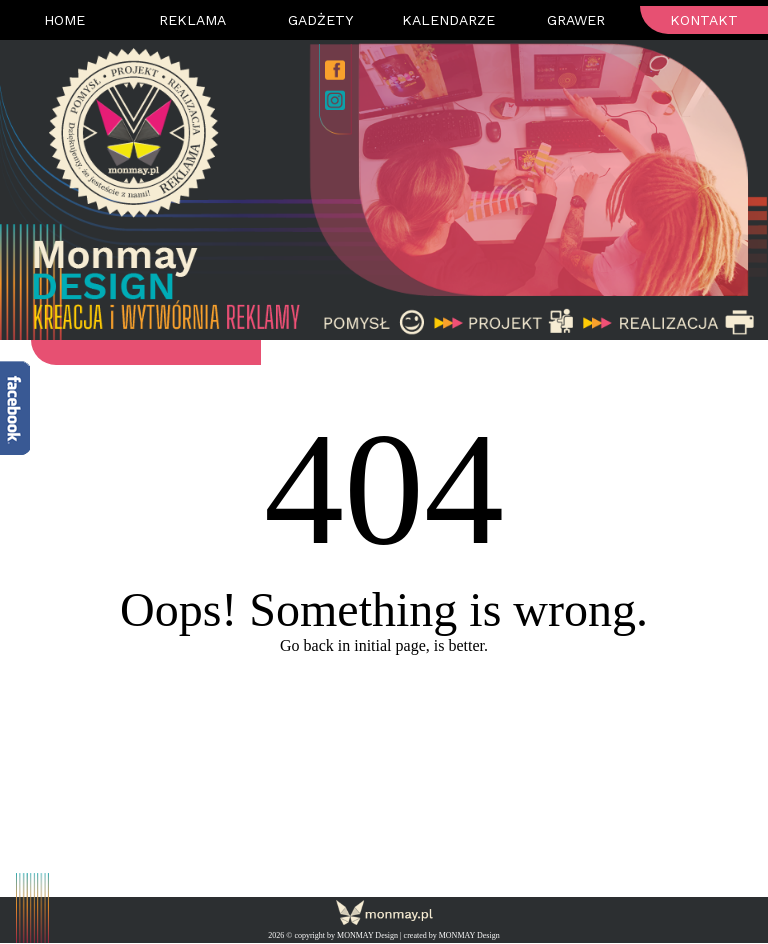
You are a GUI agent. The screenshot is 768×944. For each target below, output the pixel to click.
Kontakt (704, 20)
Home (64, 20)
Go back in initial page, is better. (384, 645)
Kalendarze (448, 20)
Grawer (576, 20)
